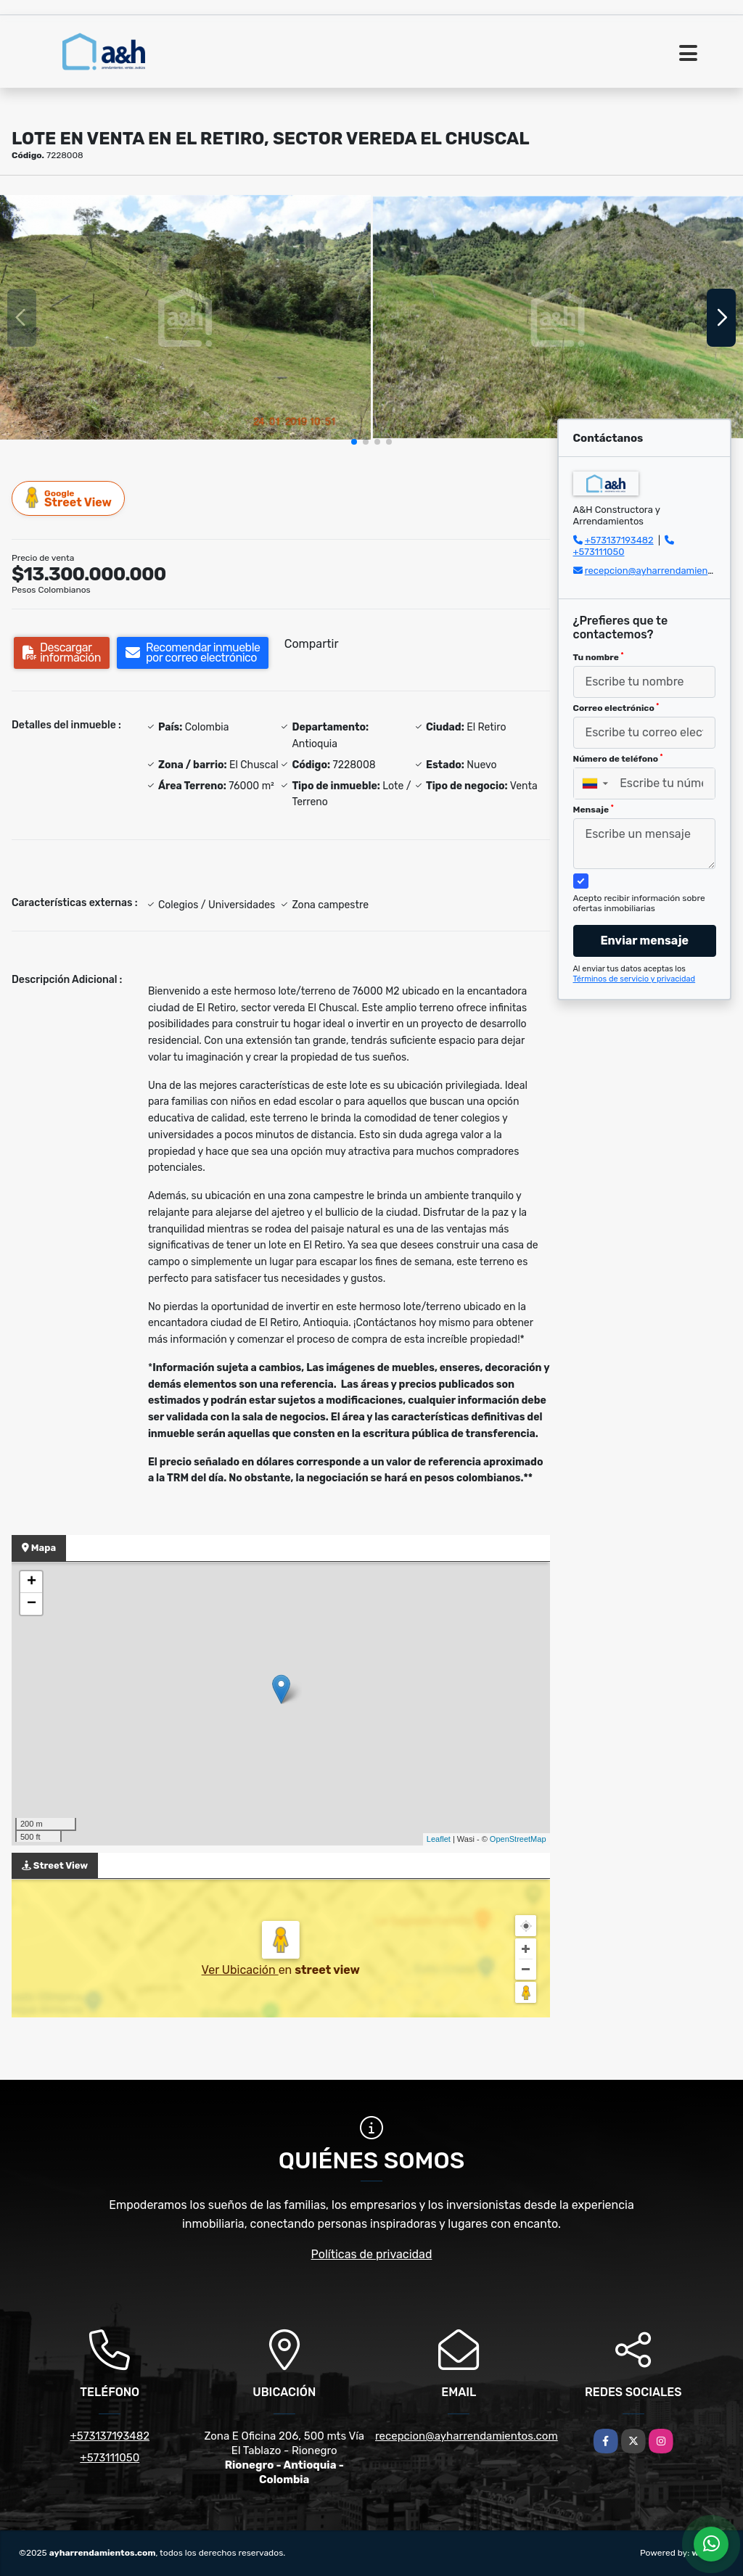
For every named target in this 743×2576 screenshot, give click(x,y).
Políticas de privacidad (371, 2254)
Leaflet (439, 1839)
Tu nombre (598, 657)
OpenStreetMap (518, 1839)
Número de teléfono (618, 759)
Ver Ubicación (240, 1970)
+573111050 (599, 551)
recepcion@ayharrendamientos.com (664, 570)
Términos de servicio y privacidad (634, 979)
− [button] (31, 1604)
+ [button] (31, 1582)
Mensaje (593, 809)
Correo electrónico (616, 708)
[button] (354, 442)
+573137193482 (619, 540)
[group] (185, 317)
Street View (68, 498)
